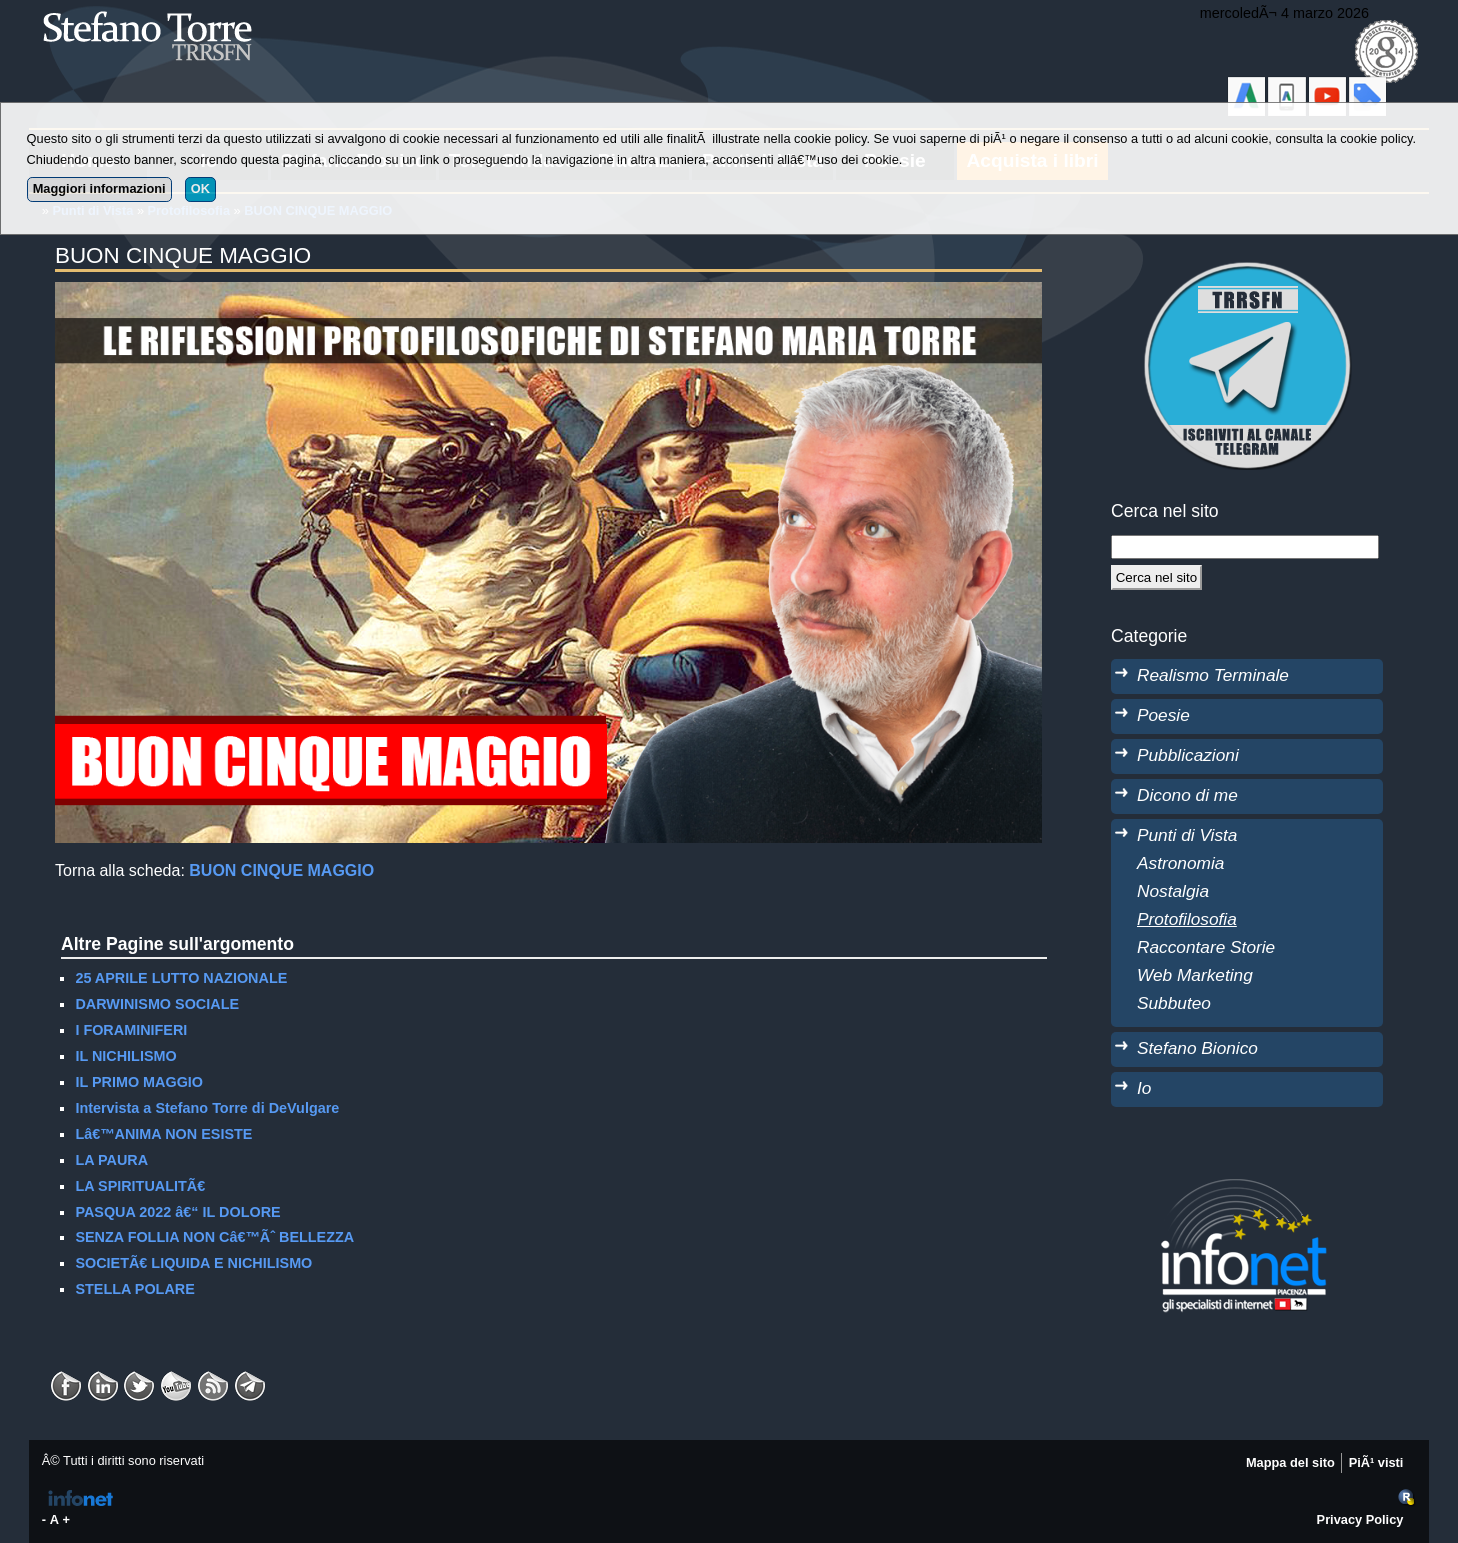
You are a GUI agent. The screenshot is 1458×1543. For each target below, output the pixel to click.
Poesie (1163, 715)
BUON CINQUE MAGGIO (281, 870)
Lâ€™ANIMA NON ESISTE (163, 1134)
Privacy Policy (1360, 1519)
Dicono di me (1187, 795)
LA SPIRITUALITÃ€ (140, 1186)
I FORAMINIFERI (131, 1030)
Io (1144, 1088)
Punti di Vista (1187, 835)
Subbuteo (1174, 1003)
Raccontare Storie (1206, 947)
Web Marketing (1195, 975)
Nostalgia (1173, 891)
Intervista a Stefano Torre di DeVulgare (207, 1108)
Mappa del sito (1290, 1462)
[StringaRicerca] (1245, 547)
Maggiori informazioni (99, 188)
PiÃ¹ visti (1376, 1462)
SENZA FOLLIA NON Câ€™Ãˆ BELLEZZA (214, 1237)
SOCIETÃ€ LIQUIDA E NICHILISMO (193, 1263)
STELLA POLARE (134, 1289)
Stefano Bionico (1197, 1048)
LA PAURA (111, 1160)
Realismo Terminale (1213, 675)
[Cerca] (1156, 577)
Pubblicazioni (1188, 755)
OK (200, 188)
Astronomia (1180, 863)
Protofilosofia (1187, 919)
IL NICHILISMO (125, 1056)
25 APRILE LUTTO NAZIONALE (181, 978)
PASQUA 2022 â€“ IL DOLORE (177, 1212)
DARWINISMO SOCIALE (157, 1004)
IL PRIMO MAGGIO (139, 1082)
